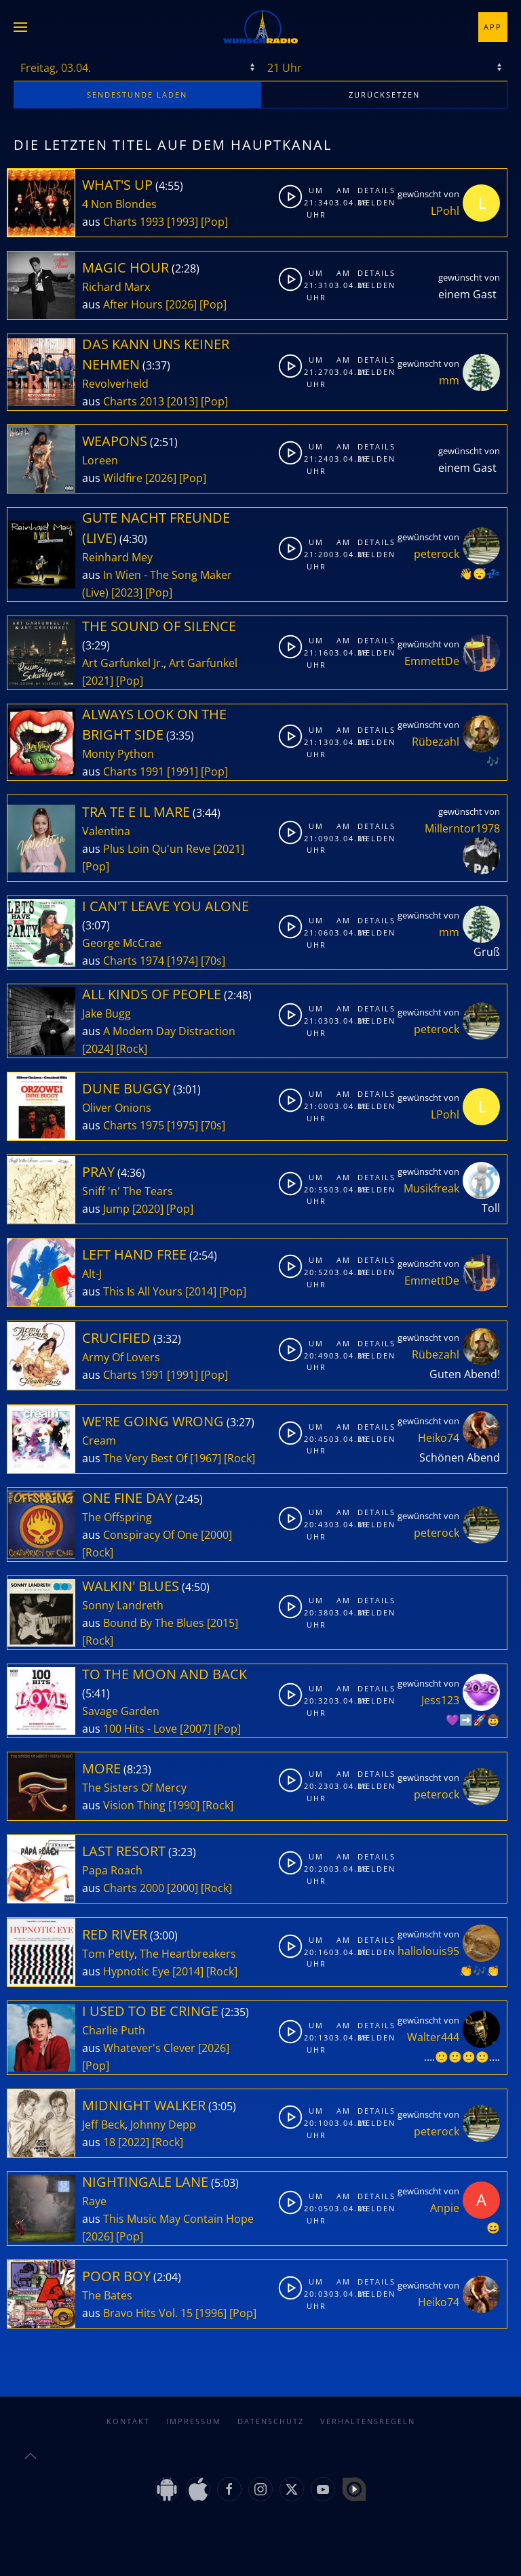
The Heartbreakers (188, 1953)
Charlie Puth (113, 2030)
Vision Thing (134, 1805)
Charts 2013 (133, 401)
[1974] (182, 960)
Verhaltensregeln (367, 2421)
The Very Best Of (145, 1458)
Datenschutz (270, 2421)
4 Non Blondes (119, 204)
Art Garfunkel (203, 663)
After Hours (133, 304)
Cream (99, 1440)
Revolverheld (115, 383)
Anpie (444, 2207)
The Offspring (117, 1517)
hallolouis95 (428, 1951)
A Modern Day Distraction (169, 1031)
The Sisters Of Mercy (134, 1787)
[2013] (182, 401)
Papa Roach (112, 1870)
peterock (436, 553)
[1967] (205, 1458)
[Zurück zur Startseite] (260, 27)
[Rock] (131, 1048)
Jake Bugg (106, 1013)
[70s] (213, 960)
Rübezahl (435, 741)
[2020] (147, 1208)
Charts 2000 (133, 1887)
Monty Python (118, 753)
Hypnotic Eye (136, 1971)
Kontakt (128, 2421)
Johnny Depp (163, 2124)
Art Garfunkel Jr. (122, 663)
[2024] (97, 1048)
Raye (94, 2201)
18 (109, 2142)
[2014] (200, 1291)
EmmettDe (431, 660)
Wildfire (122, 477)
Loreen (100, 460)
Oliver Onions (116, 1107)
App (493, 27)
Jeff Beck (103, 2124)
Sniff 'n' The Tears (127, 1191)
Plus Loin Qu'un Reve (156, 848)
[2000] (216, 1534)
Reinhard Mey (117, 557)
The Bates (107, 2295)
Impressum (193, 2421)
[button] (20, 27)
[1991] (182, 771)
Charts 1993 (133, 221)
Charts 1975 (133, 1125)
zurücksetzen (384, 94)
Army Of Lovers (121, 1357)
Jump (116, 1208)
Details (369, 190)
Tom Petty (108, 1953)
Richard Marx (116, 286)
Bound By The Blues (153, 1622)
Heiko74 (438, 1437)
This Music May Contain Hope (178, 2218)
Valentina (106, 831)
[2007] (195, 1728)
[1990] (183, 1805)
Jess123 (440, 1700)
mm (449, 380)
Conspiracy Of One (150, 1534)
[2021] (97, 680)
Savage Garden (120, 1711)
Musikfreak (431, 1188)
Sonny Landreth (122, 1605)
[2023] (126, 592)
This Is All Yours (142, 1291)
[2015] (222, 1622)
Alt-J (92, 1273)
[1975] (182, 1125)
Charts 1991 (133, 771)
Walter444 (433, 2037)
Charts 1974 (133, 960)
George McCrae (121, 942)
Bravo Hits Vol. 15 (148, 2313)
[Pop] (214, 221)
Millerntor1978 (462, 828)
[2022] (133, 2142)
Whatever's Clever (149, 2047)
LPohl (445, 210)
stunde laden (137, 94)
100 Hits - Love (140, 1728)
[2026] (181, 304)
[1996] (211, 2313)
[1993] (182, 221)
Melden (369, 202)
